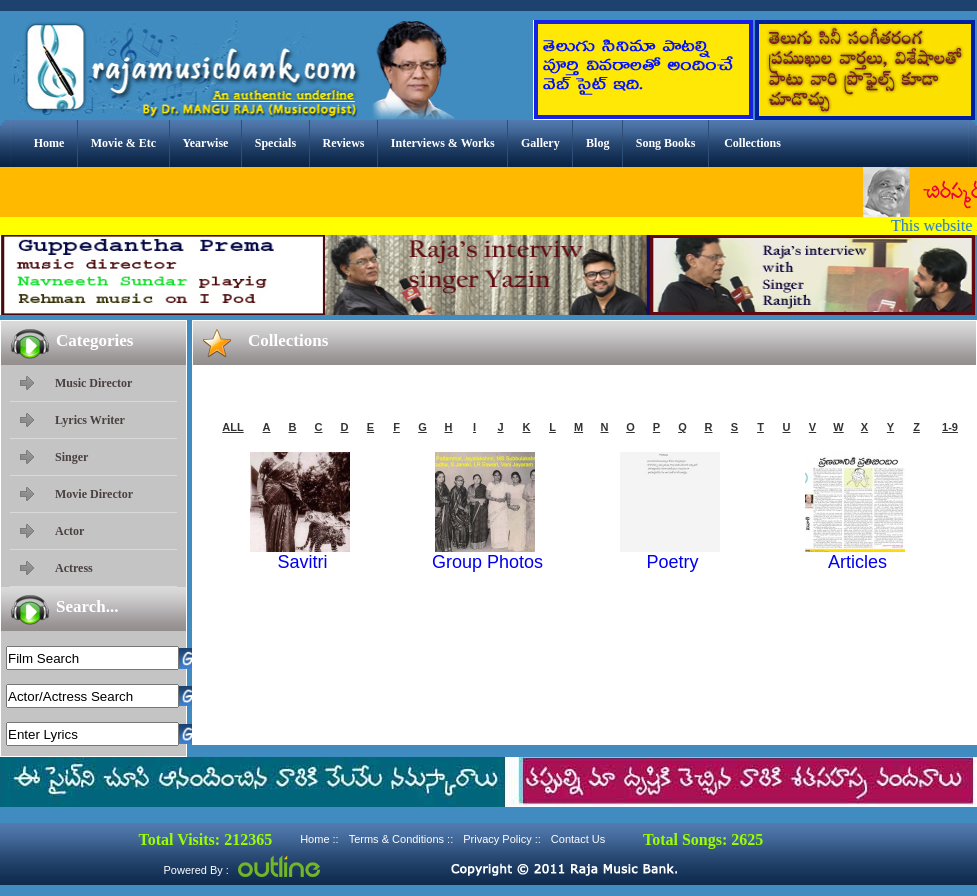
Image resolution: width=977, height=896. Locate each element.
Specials (275, 143)
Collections (752, 143)
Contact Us (578, 839)
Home (49, 143)
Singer (71, 457)
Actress (74, 568)
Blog (597, 143)
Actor (69, 531)
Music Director (93, 383)
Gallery (540, 143)
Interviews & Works (443, 143)
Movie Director (94, 494)
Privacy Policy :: (502, 839)
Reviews (343, 143)
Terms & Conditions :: (401, 839)
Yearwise (205, 143)
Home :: (319, 839)
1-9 (950, 427)
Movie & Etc (123, 143)
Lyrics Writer (90, 420)
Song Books (666, 143)
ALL (232, 427)
